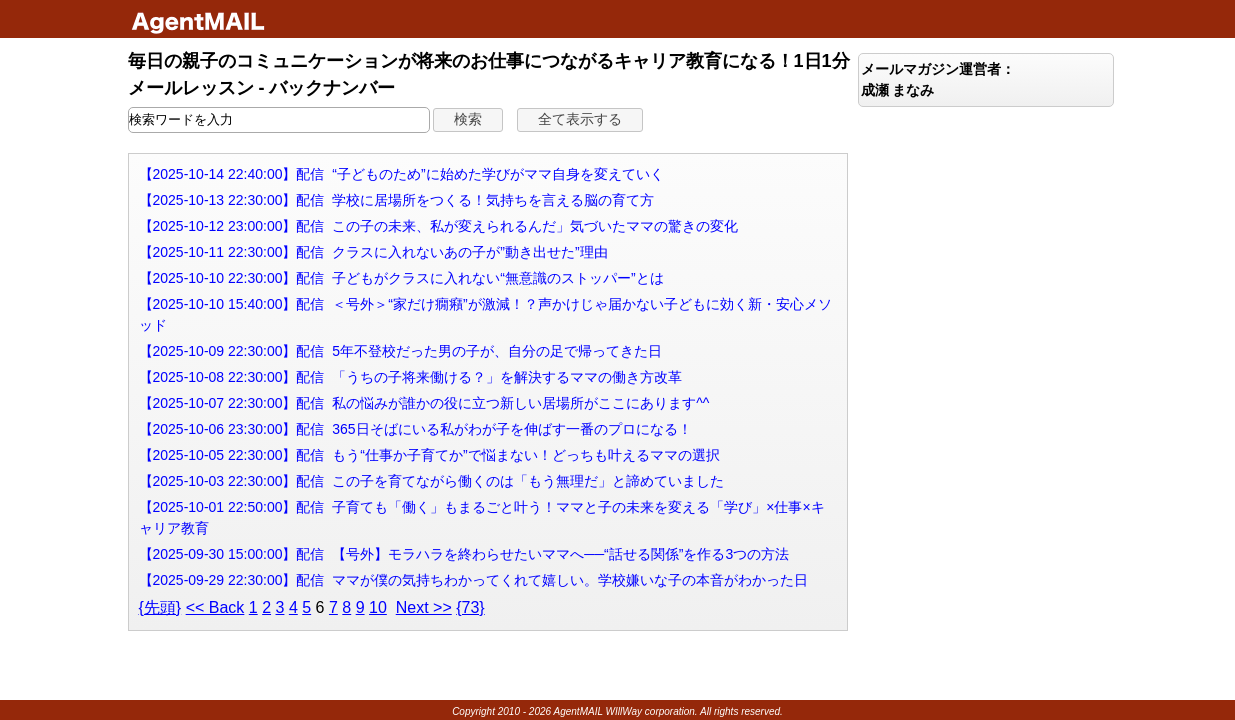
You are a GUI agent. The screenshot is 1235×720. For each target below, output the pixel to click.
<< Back (215, 607)
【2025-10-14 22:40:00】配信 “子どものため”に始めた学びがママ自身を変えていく (401, 174)
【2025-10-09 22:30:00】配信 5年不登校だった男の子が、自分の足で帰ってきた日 (401, 351)
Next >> (424, 607)
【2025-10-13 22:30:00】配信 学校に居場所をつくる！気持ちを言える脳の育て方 (397, 200)
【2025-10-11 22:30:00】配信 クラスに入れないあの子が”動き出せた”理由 (373, 252)
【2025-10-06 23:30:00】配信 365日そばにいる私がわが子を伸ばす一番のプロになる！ (415, 429)
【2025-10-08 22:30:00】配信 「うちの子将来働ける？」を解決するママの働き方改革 (411, 377)
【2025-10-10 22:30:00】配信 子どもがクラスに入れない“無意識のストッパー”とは (401, 278)
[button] (468, 120)
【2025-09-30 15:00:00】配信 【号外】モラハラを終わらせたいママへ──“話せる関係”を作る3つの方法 (464, 554)
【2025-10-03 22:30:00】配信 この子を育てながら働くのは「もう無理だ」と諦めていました (432, 481)
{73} (470, 607)
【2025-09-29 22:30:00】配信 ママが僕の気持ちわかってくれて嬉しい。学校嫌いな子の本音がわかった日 (474, 580)
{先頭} (160, 607)
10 (378, 607)
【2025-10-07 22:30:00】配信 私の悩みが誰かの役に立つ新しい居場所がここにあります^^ (424, 403)
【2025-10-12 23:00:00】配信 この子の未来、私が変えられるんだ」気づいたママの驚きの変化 (439, 226)
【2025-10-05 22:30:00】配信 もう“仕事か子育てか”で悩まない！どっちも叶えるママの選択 (429, 455)
